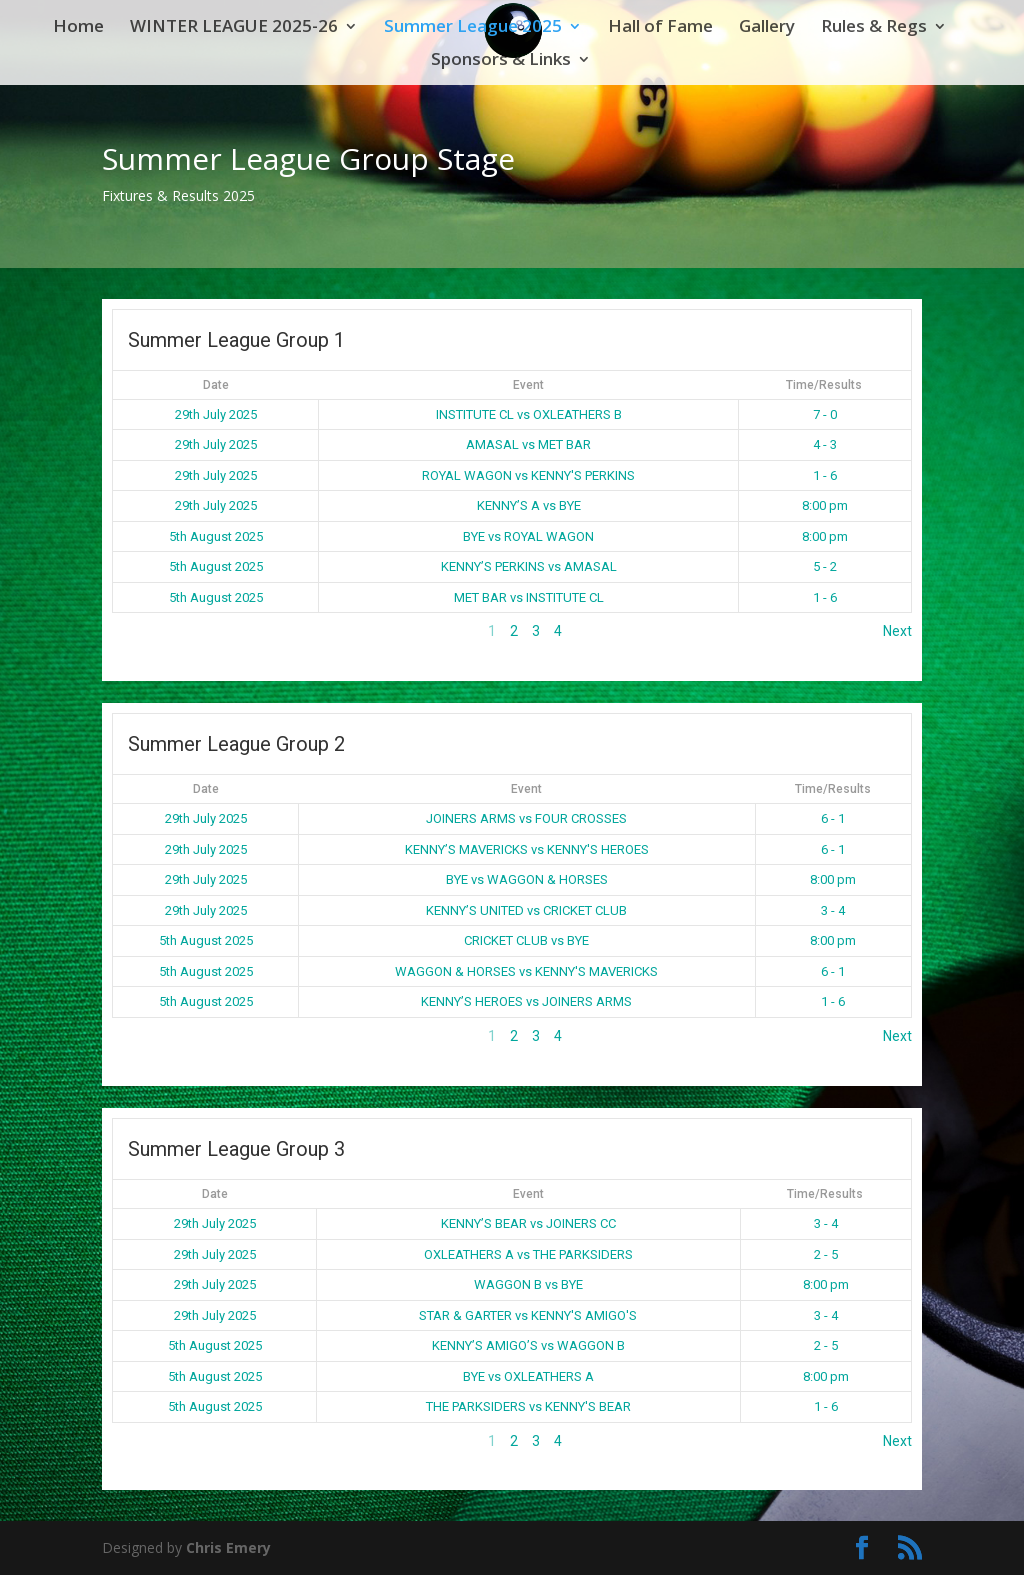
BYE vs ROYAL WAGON (528, 536)
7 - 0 (825, 414)
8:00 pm (825, 505)
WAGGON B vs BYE (528, 1284)
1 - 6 (825, 475)
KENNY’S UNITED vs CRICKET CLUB (526, 910)
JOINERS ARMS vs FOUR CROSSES (526, 818)
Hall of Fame (660, 28)
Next (897, 631)
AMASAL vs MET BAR (528, 444)
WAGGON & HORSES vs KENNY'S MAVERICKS (526, 971)
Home (78, 28)
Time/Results (824, 385)
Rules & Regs (874, 28)
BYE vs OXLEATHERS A (528, 1376)
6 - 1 (833, 818)
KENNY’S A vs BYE (529, 505)
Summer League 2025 (473, 28)
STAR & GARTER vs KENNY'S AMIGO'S (528, 1315)
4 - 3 (825, 444)
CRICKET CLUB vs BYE (526, 940)
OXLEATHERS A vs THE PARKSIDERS (528, 1254)
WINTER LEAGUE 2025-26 (234, 28)
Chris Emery (228, 1547)
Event (528, 385)
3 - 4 (833, 910)
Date (216, 385)
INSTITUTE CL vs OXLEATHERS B (529, 414)
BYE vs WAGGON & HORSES (527, 879)
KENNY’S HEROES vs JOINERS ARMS (526, 1001)
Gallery (767, 28)
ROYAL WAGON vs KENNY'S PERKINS (528, 475)
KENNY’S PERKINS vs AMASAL (529, 566)
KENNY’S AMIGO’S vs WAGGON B (528, 1345)
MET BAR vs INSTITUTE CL (529, 597)
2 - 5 (826, 1254)
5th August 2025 (216, 536)
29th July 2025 (216, 414)
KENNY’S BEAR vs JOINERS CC (528, 1223)
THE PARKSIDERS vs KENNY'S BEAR (528, 1406)
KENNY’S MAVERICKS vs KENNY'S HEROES (527, 849)
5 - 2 (825, 566)
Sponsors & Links (501, 61)
